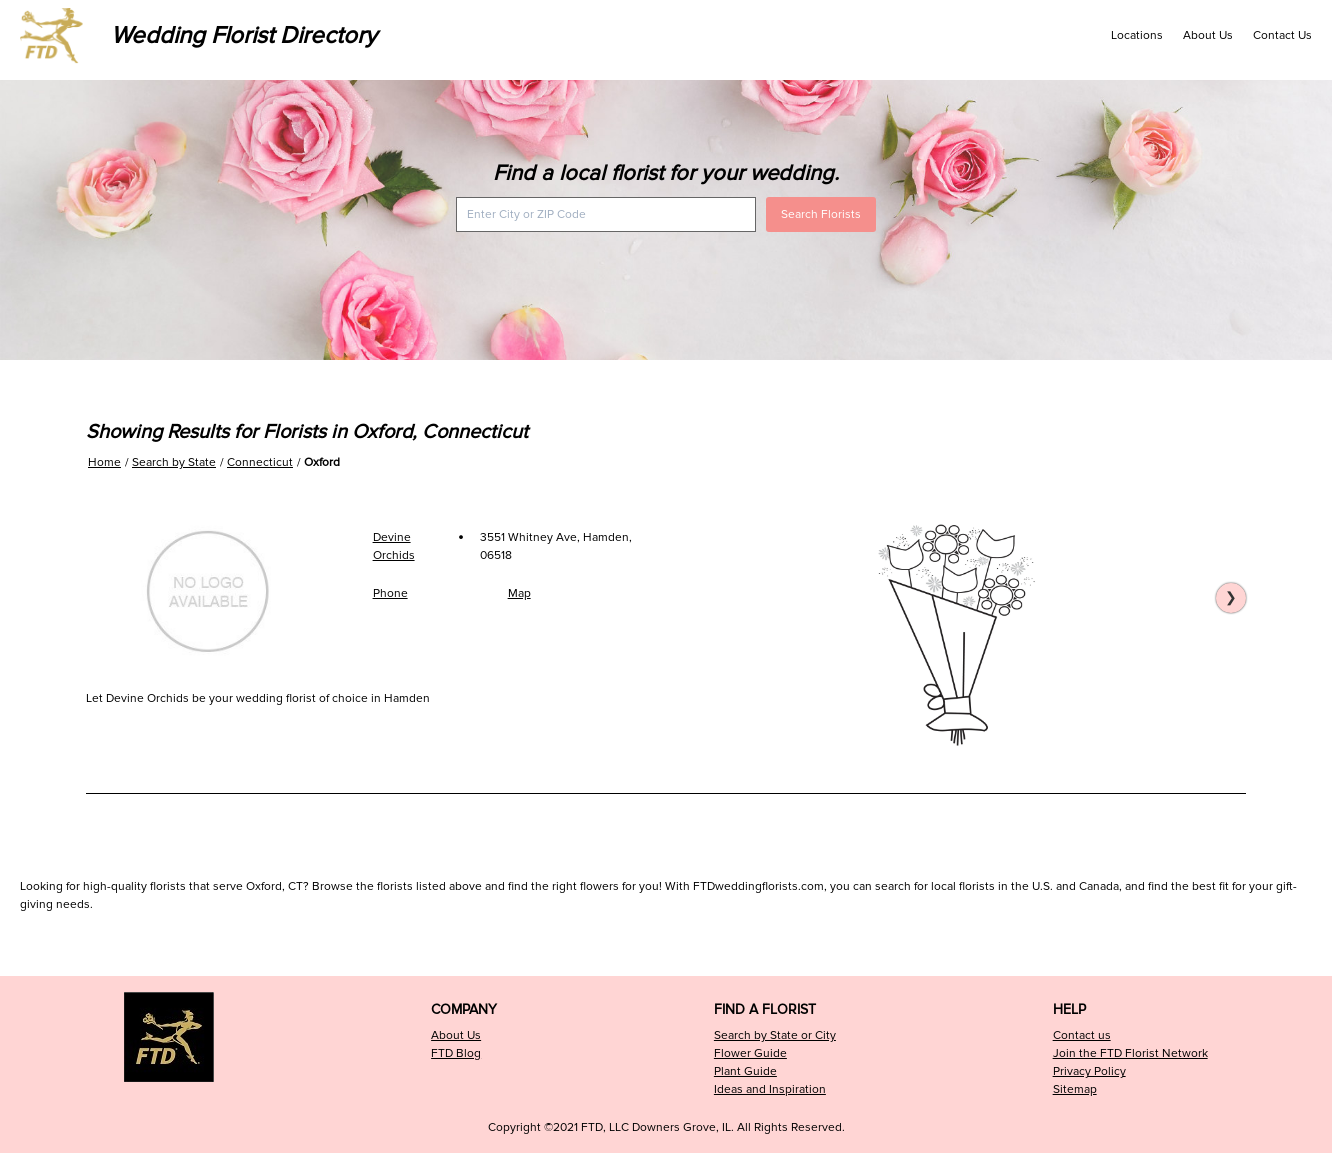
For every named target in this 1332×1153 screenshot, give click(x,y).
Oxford (322, 462)
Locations (1137, 35)
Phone (390, 593)
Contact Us (1282, 35)
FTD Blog (456, 1053)
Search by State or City (775, 1035)
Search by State (174, 462)
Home (104, 462)
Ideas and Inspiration (770, 1089)
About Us (1208, 35)
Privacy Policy (1089, 1071)
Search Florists (821, 214)
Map (519, 593)
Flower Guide (750, 1053)
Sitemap (1075, 1089)
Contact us (1082, 1035)
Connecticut (260, 462)
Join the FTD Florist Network (1130, 1053)
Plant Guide (745, 1071)
